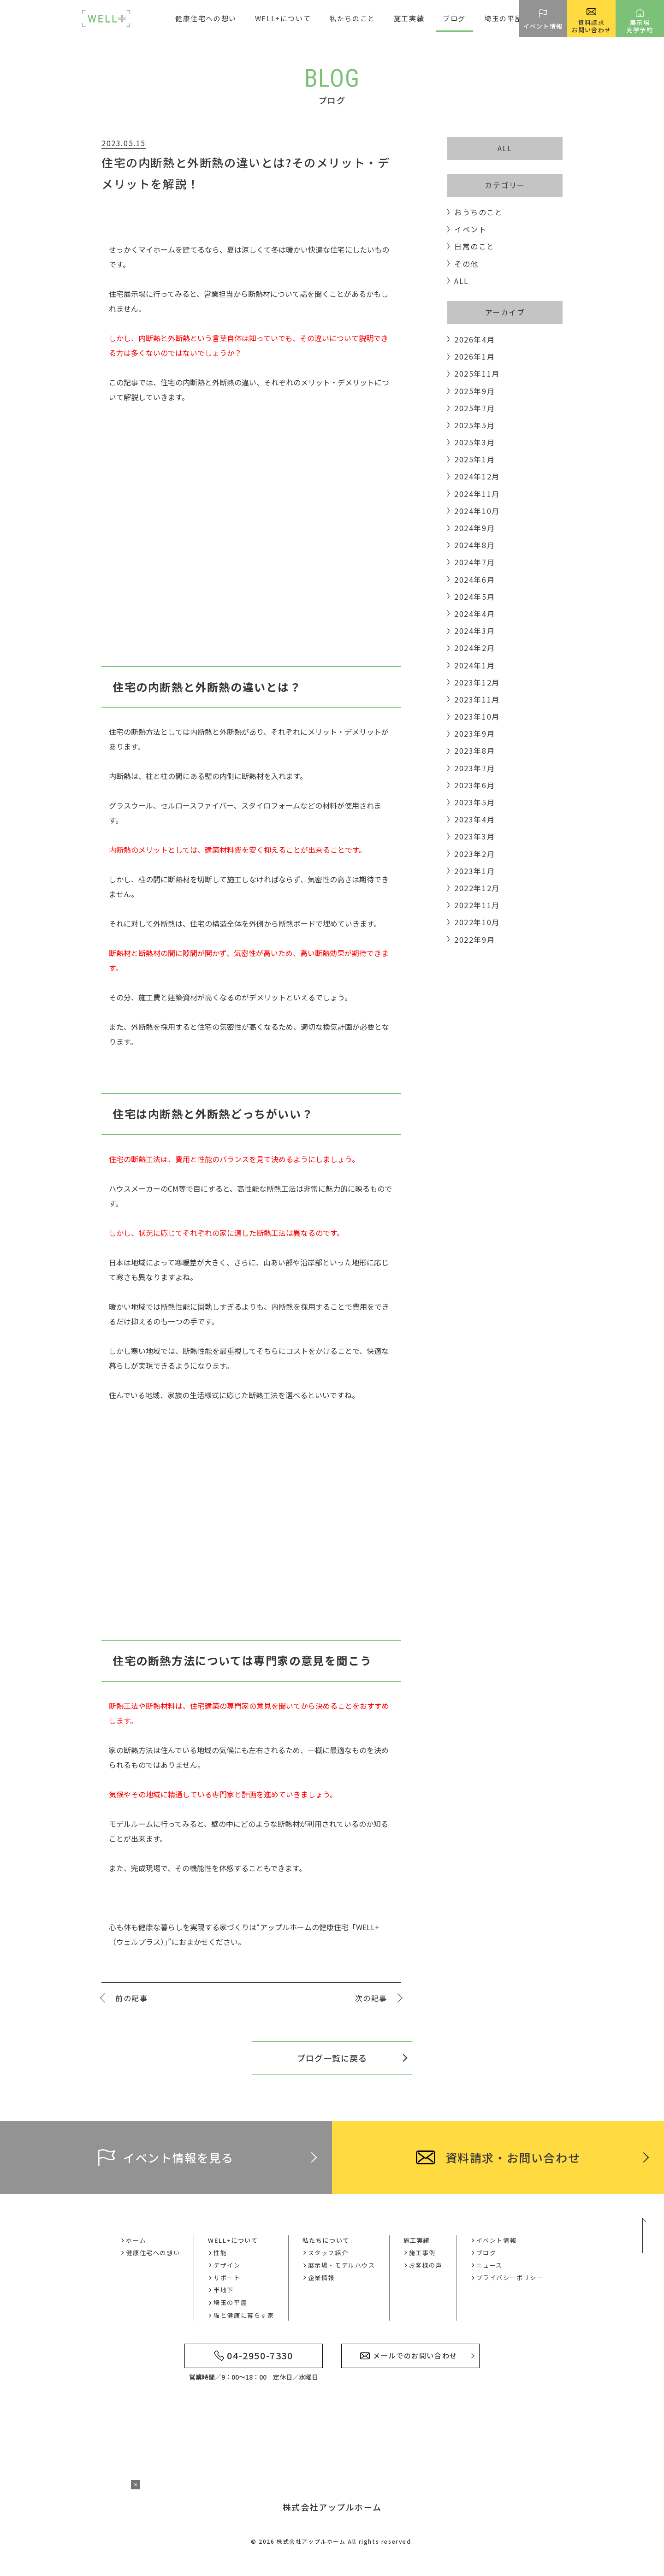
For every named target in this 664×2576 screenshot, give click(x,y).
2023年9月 (474, 733)
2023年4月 (474, 819)
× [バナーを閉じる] (135, 2484)
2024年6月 (474, 579)
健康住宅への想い (206, 18)
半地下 (223, 2290)
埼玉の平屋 (503, 18)
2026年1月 (474, 356)
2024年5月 (474, 596)
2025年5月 (474, 425)
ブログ (454, 18)
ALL (505, 148)
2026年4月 (474, 339)
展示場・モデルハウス (341, 2265)
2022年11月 (477, 904)
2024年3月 (474, 630)
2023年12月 (477, 682)
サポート (226, 2277)
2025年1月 (474, 459)
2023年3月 (474, 836)
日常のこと (474, 246)
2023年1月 (474, 870)
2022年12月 (477, 887)
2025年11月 (477, 373)
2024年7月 (474, 561)
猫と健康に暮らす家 (243, 2315)
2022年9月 (474, 939)
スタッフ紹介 (328, 2252)
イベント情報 (496, 2240)
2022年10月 (477, 922)
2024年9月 (474, 527)
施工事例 (422, 2252)
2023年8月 (474, 750)
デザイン (226, 2265)
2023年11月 (477, 699)
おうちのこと (478, 212)
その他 (466, 263)
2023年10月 (477, 716)
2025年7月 (474, 408)
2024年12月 (477, 476)
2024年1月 (474, 665)
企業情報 (321, 2277)
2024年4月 (474, 613)
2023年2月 (474, 853)
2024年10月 (477, 510)
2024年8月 (474, 544)
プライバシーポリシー (510, 2277)
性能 (220, 2252)
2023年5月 (474, 802)
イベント (470, 229)
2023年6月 (474, 785)
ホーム (136, 2240)
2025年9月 (474, 390)
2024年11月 (477, 493)
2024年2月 (474, 647)
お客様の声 (426, 2265)
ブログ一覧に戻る (332, 2058)
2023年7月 (474, 768)
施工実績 (416, 2240)
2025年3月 (474, 442)
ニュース (489, 2265)
